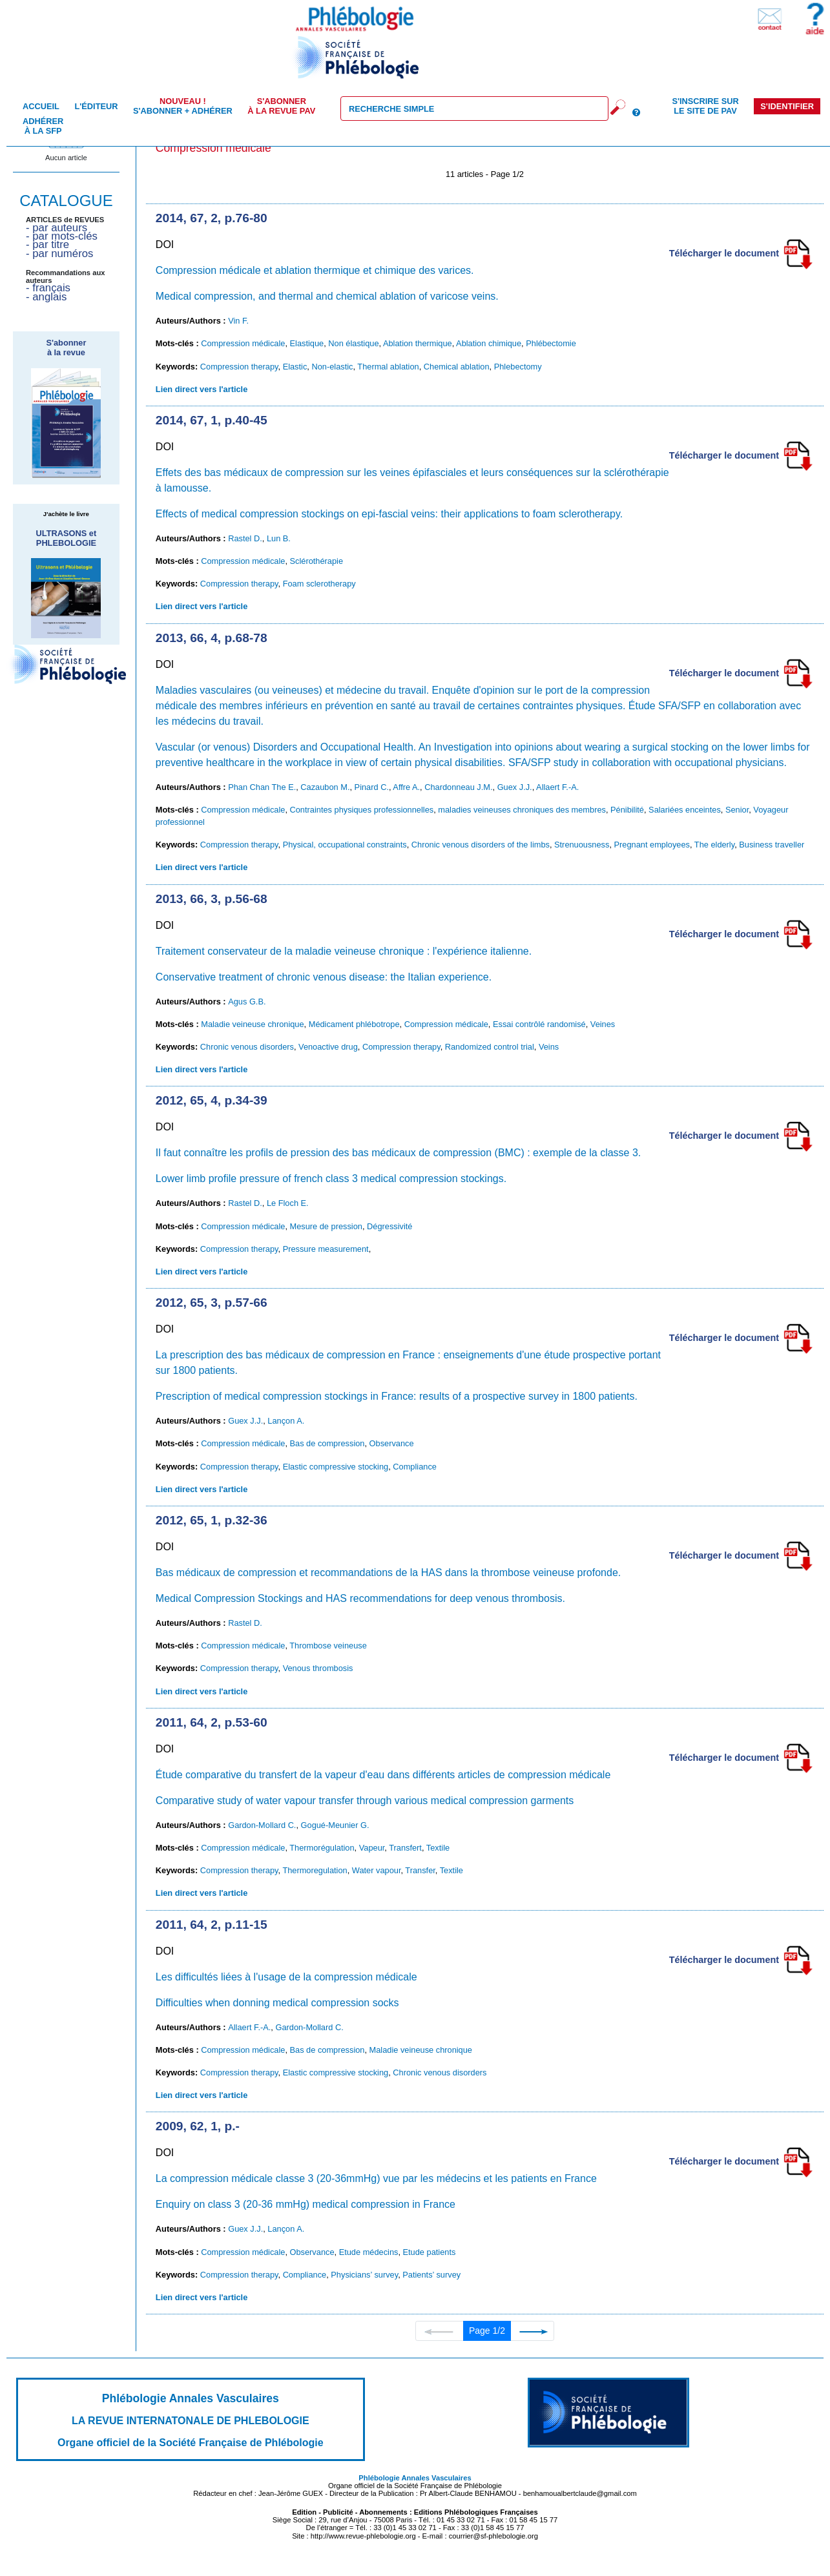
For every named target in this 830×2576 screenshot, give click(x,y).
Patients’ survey (431, 2275)
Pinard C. (372, 787)
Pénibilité (627, 810)
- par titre (47, 244)
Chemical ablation (457, 366)
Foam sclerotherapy (319, 583)
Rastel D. (245, 538)
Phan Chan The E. (262, 787)
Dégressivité (389, 1226)
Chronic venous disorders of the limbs (480, 844)
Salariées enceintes (684, 810)
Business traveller (771, 844)
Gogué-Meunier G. (335, 1825)
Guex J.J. (514, 787)
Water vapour (376, 1870)
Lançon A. (285, 1421)
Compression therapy (239, 366)
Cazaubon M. (324, 787)
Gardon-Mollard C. (262, 1825)
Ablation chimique (488, 343)
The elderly (714, 844)
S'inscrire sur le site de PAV (705, 106)
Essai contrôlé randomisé (539, 1024)
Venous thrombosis (318, 1668)
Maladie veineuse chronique (252, 1024)
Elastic (295, 366)
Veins (549, 1047)
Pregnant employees (652, 844)
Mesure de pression (326, 1226)
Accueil (41, 106)
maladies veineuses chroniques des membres (522, 810)
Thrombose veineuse (328, 1645)
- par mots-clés (62, 236)
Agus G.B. (246, 1001)
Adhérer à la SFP (43, 126)
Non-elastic (332, 366)
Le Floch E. (288, 1203)
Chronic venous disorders (247, 1047)
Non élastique (353, 343)
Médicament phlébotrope (354, 1024)
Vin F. (238, 321)
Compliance (415, 1466)
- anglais (46, 297)
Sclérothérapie (317, 561)
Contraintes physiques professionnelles (362, 810)
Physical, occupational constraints (345, 844)
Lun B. (279, 538)
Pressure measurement (326, 1249)
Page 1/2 (487, 2330)
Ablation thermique (417, 343)
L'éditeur (96, 106)
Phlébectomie (551, 343)
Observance (391, 1443)
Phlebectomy (518, 366)
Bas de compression (327, 1443)
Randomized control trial (489, 1047)
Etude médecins (369, 2252)
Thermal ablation (388, 366)
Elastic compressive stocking (336, 1466)
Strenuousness (581, 844)
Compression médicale (243, 343)
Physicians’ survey (364, 2275)
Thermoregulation (314, 1870)
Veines (602, 1024)
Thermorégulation (321, 1848)
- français (48, 288)
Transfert (405, 1848)
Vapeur (372, 1848)
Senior (737, 810)
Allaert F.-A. (557, 787)
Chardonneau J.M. (458, 787)
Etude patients (429, 2252)
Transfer (420, 1870)
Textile (438, 1848)
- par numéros (59, 253)
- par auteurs (56, 228)
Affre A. (406, 787)
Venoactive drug (328, 1047)
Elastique (307, 343)
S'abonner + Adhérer (183, 106)
